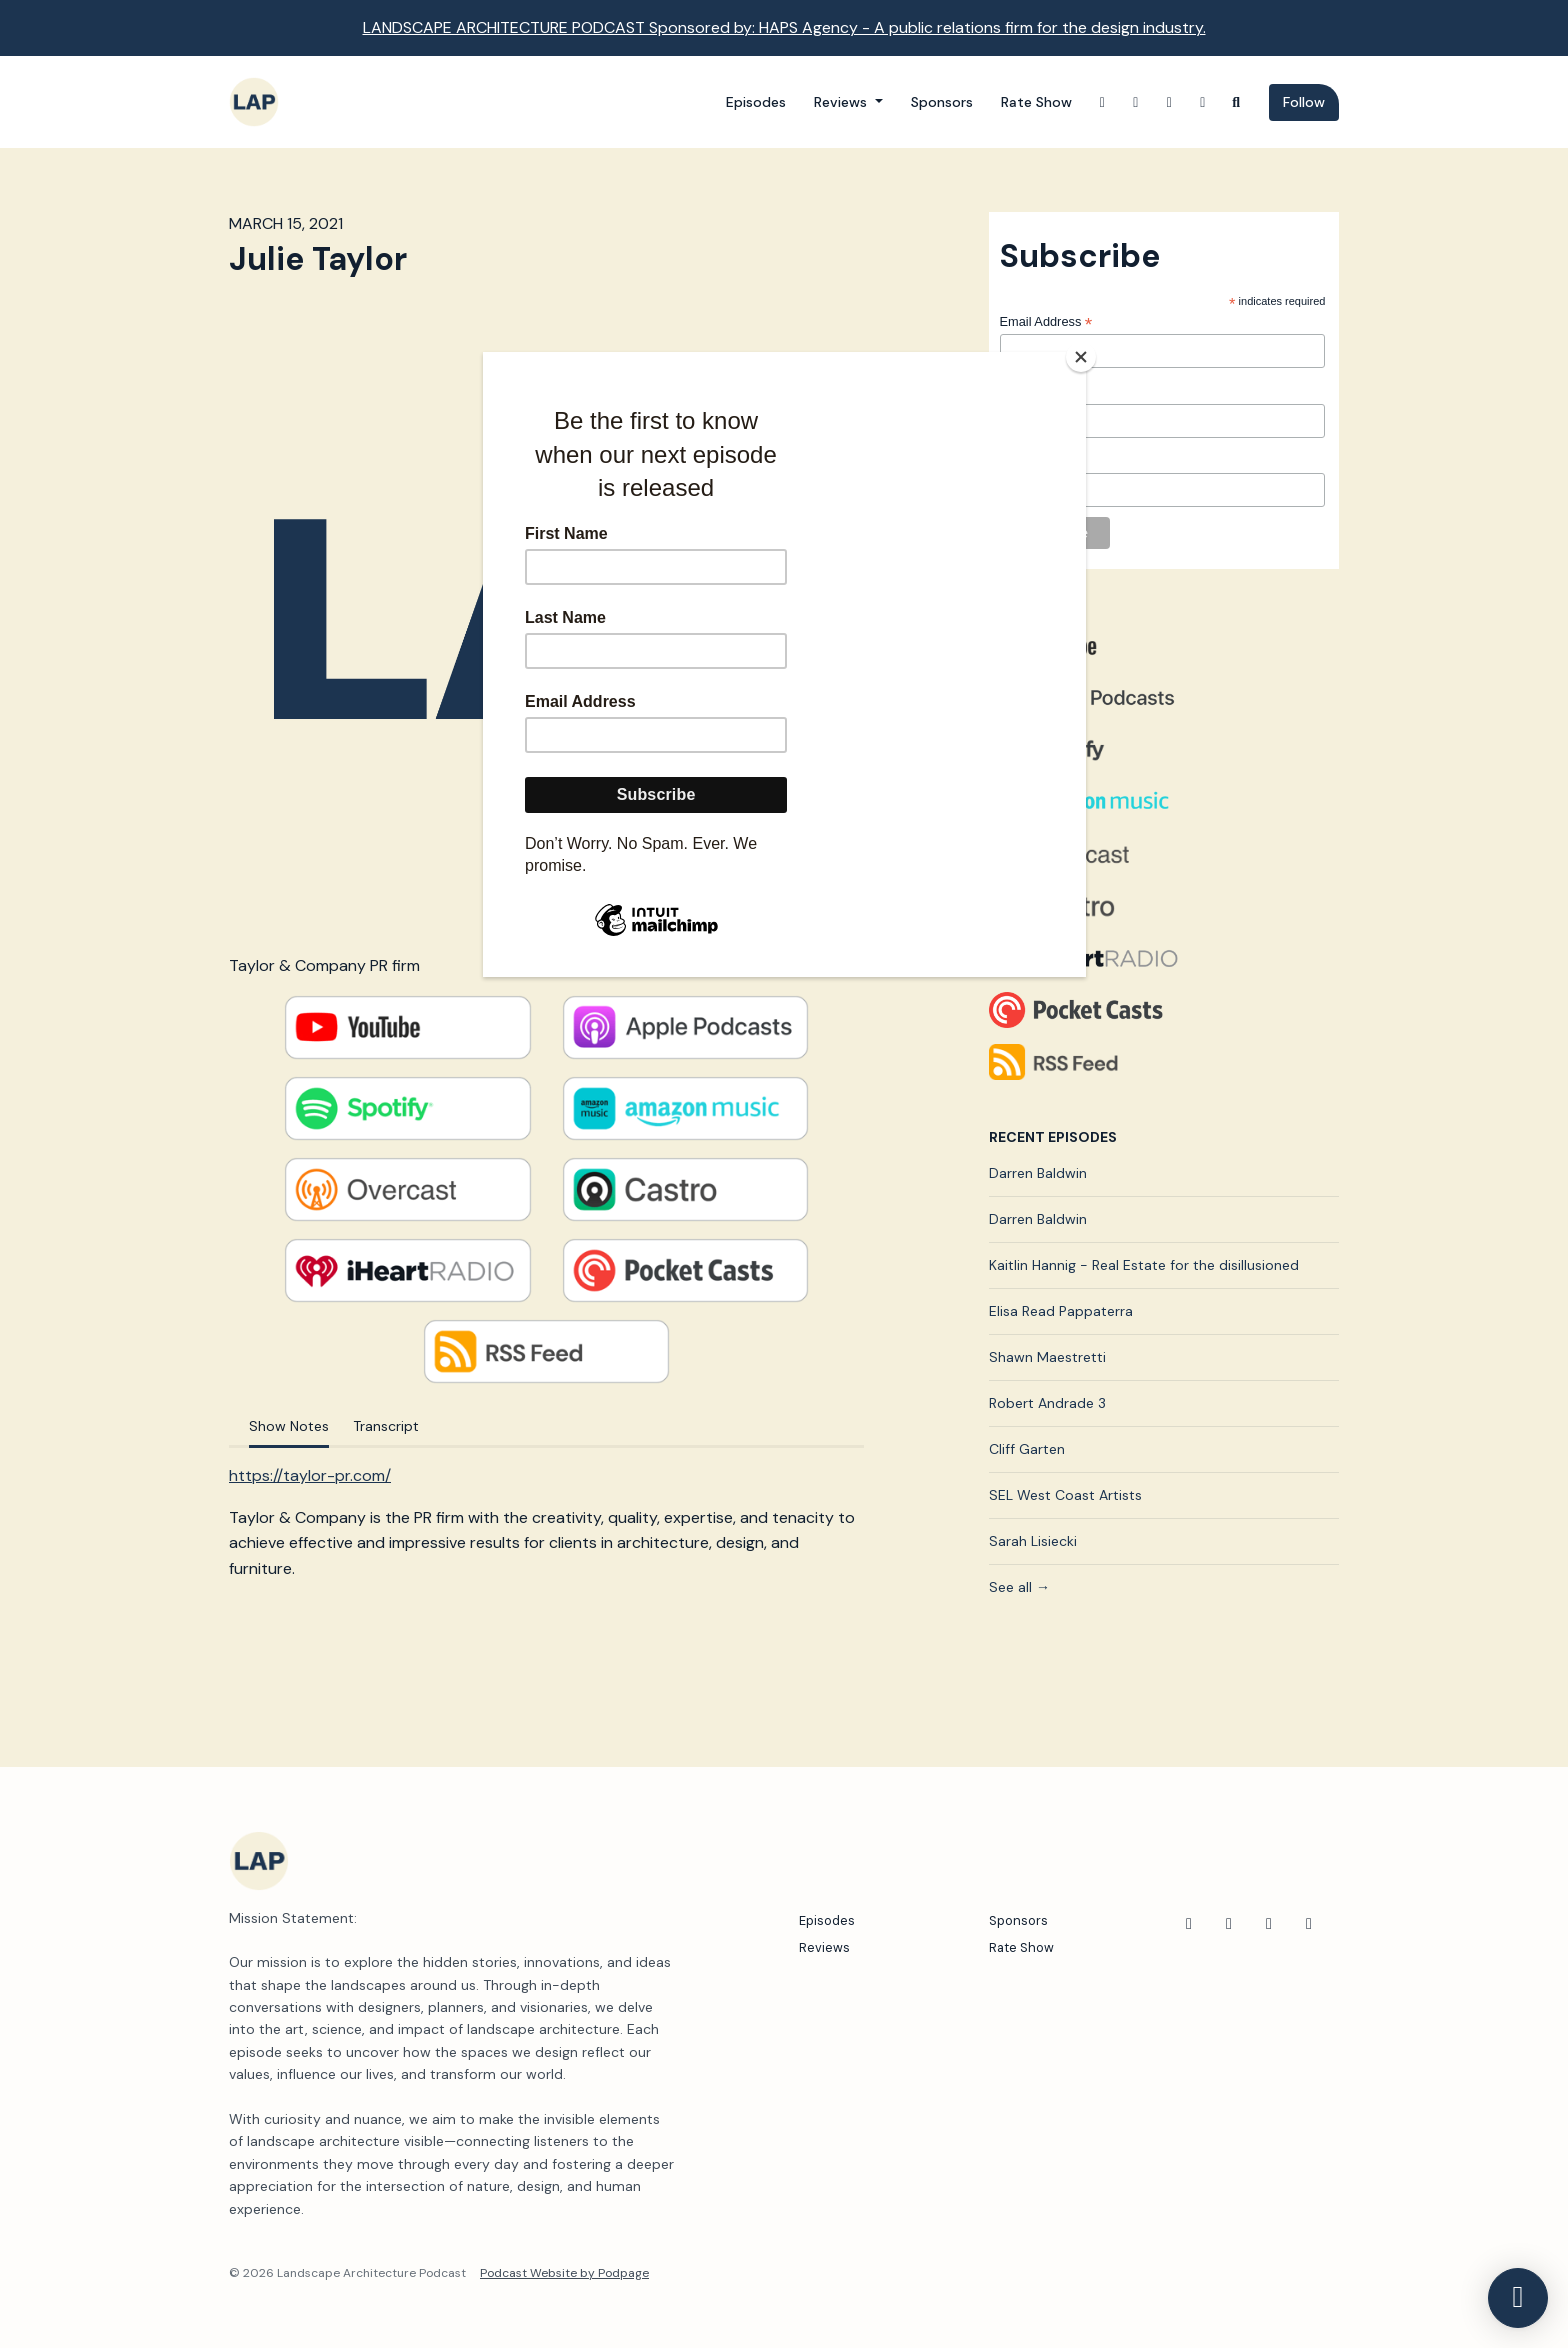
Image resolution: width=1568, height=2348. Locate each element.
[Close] (1081, 357)
